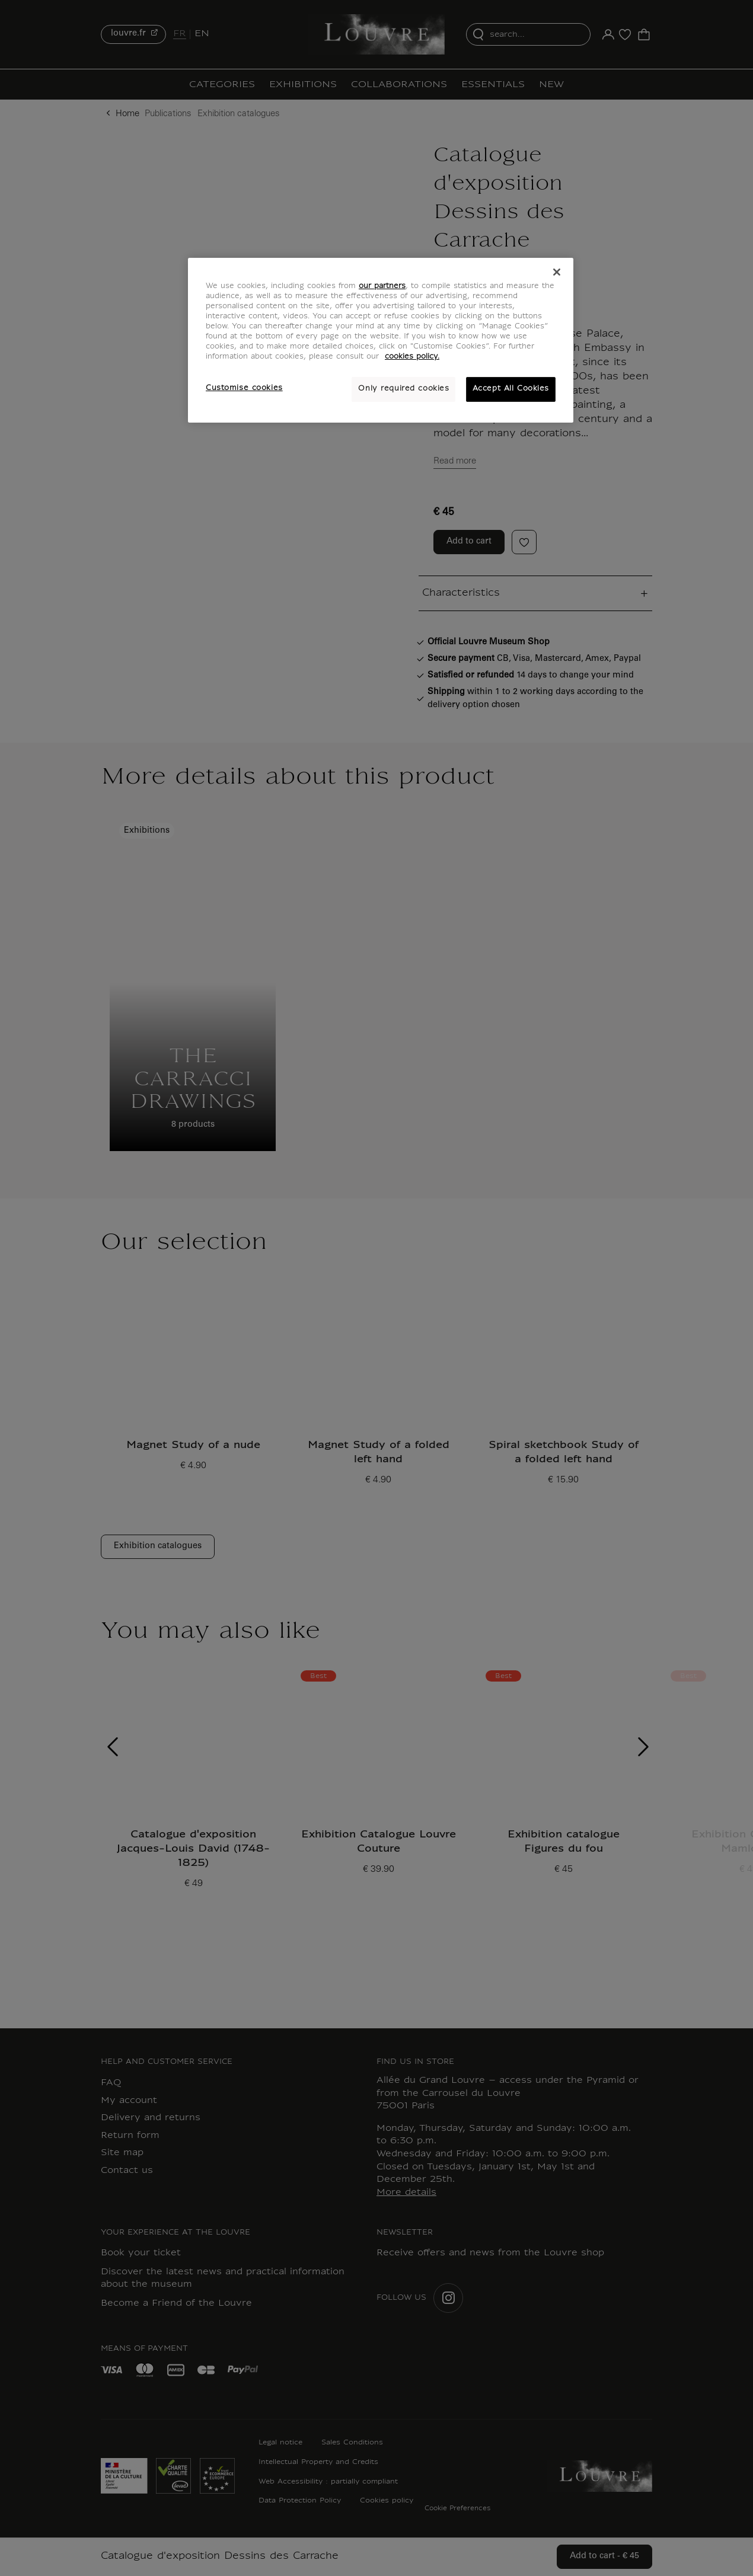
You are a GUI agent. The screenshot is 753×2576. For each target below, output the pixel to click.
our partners (382, 286)
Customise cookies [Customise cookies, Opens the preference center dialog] (244, 388)
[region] (380, 340)
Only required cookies (403, 388)
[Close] (557, 272)
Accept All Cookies (511, 388)
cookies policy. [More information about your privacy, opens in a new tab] (412, 356)
